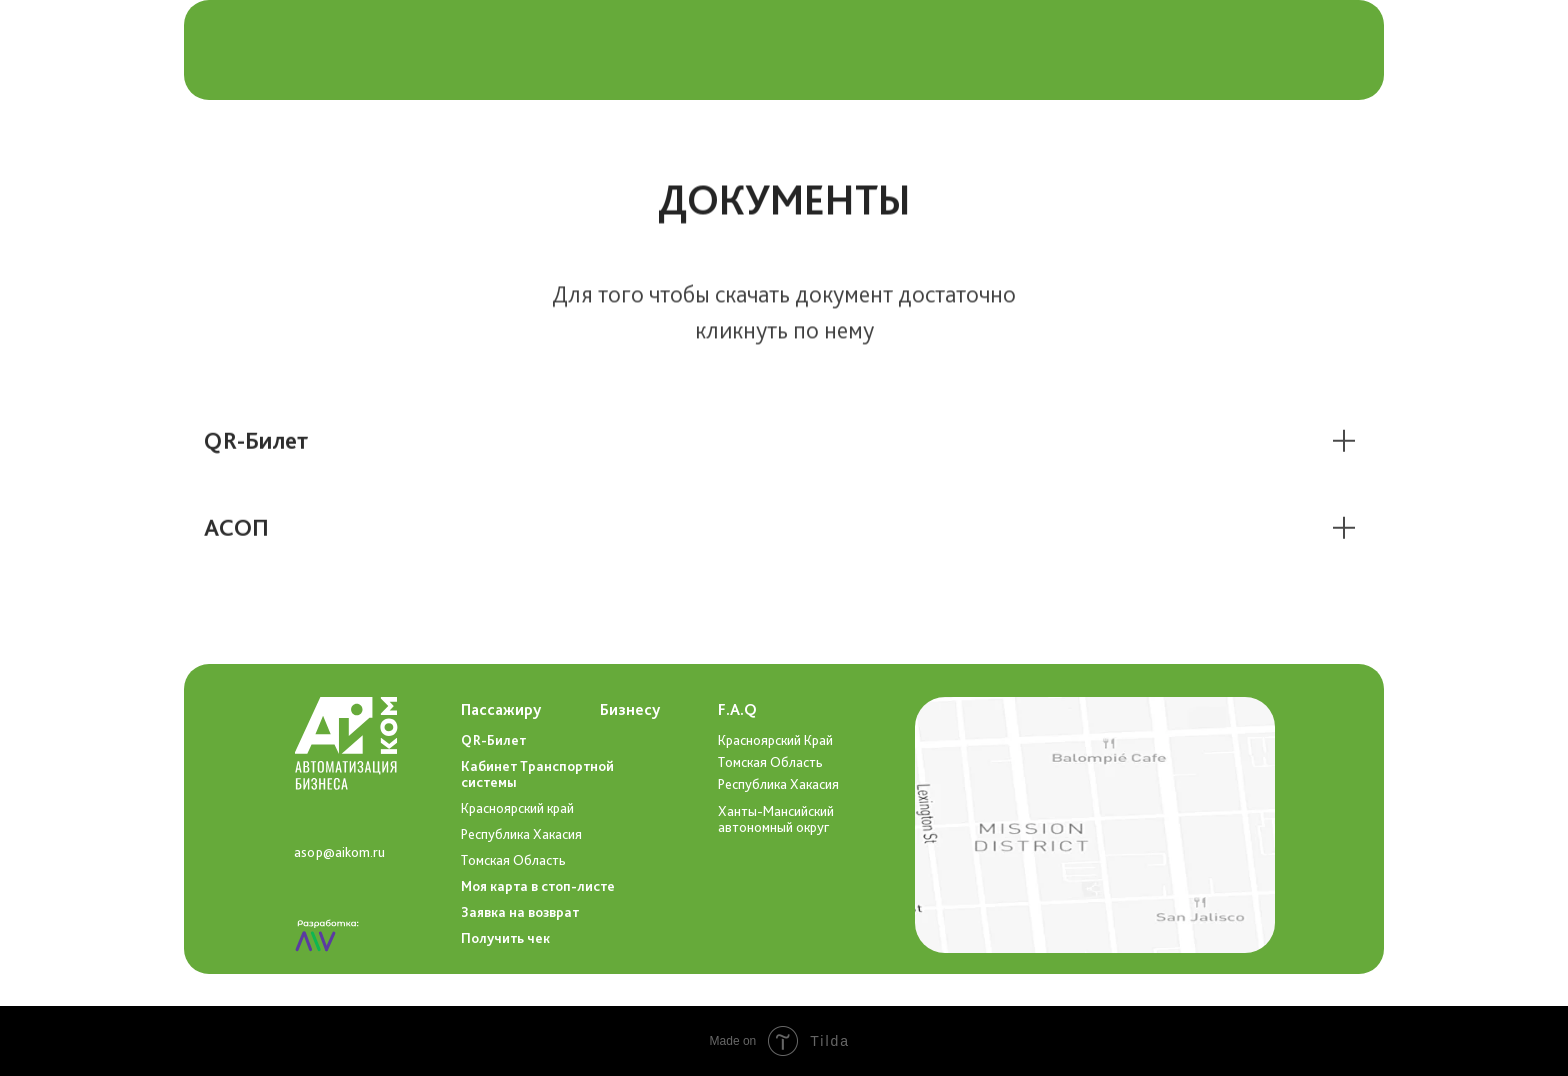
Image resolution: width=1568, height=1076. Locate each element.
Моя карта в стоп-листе (538, 886)
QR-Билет (493, 740)
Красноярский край (517, 808)
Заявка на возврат (520, 912)
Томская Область (770, 762)
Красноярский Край (775, 740)
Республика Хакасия (778, 784)
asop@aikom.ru (339, 852)
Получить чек (505, 938)
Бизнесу (630, 709)
